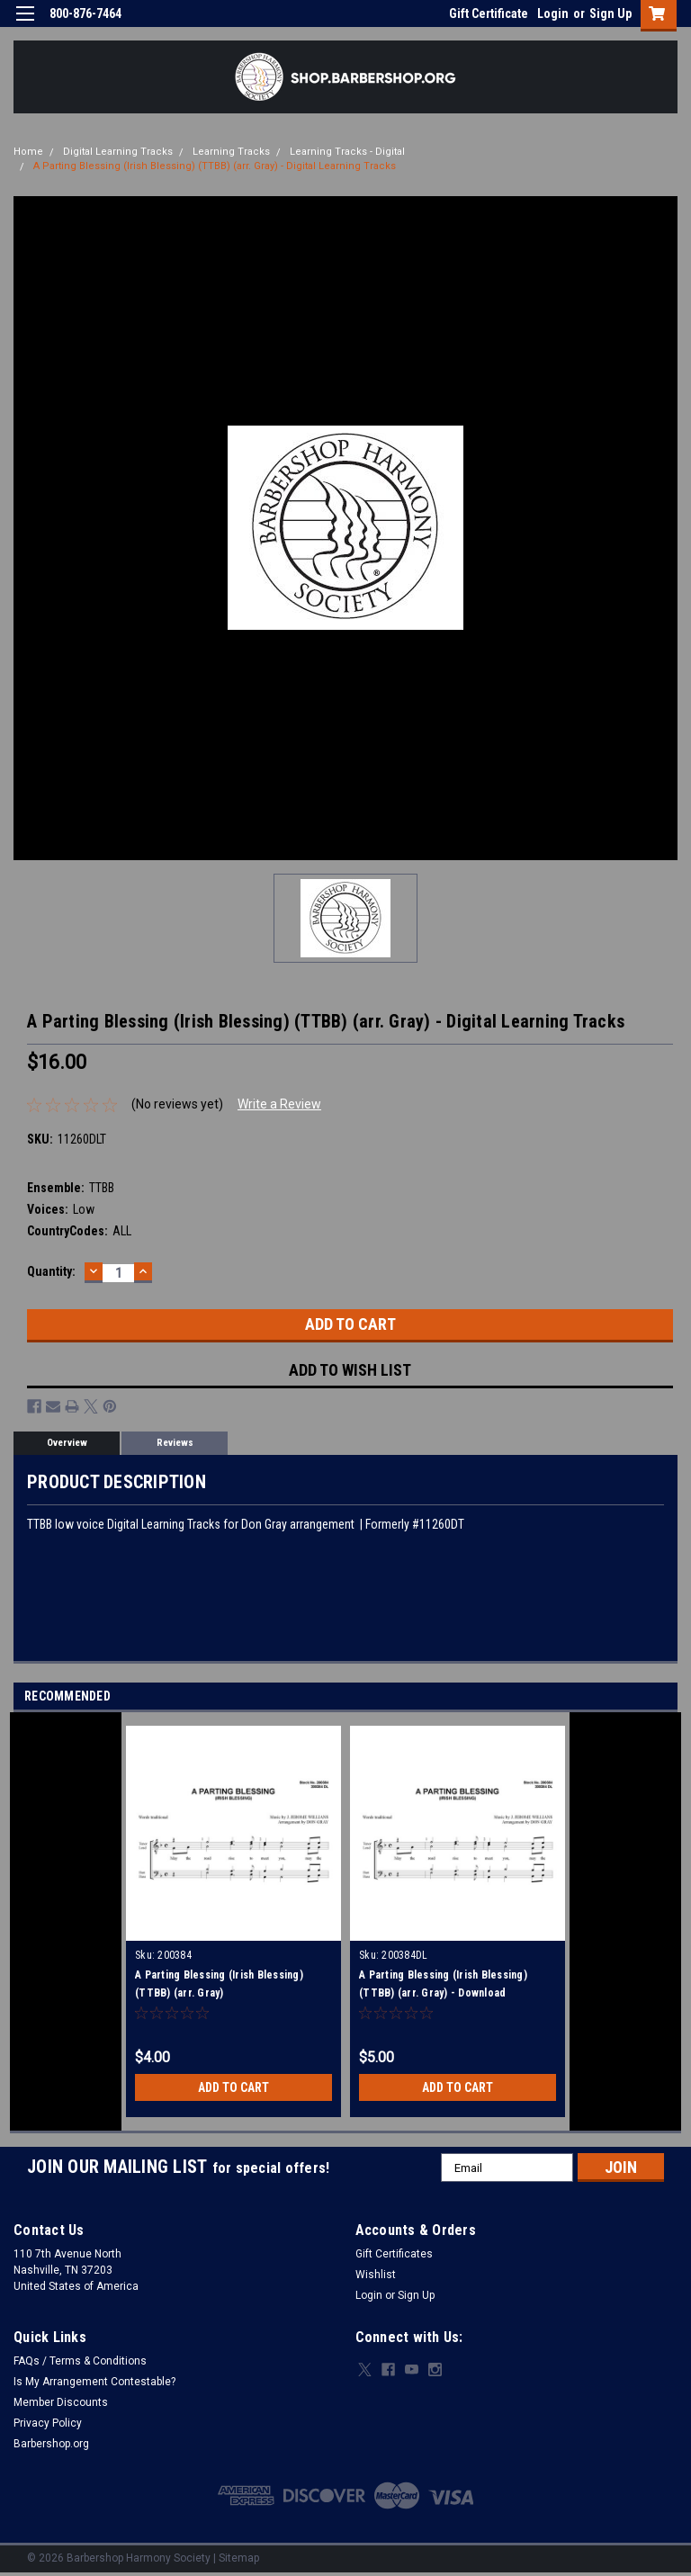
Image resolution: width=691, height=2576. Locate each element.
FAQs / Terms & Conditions (80, 2361)
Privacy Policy (47, 2423)
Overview (67, 1443)
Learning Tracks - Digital (347, 151)
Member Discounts (60, 2402)
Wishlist (375, 2274)
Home (28, 151)
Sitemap (239, 2558)
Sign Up (610, 13)
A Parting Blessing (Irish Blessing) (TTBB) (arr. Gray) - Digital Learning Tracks (214, 166)
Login (553, 13)
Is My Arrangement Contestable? (94, 2381)
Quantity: (51, 1271)
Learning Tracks (231, 151)
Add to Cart (233, 2087)
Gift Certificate (488, 13)
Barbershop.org (51, 2443)
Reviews (175, 1443)
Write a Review (279, 1104)
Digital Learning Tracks (118, 151)
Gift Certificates (394, 2254)
